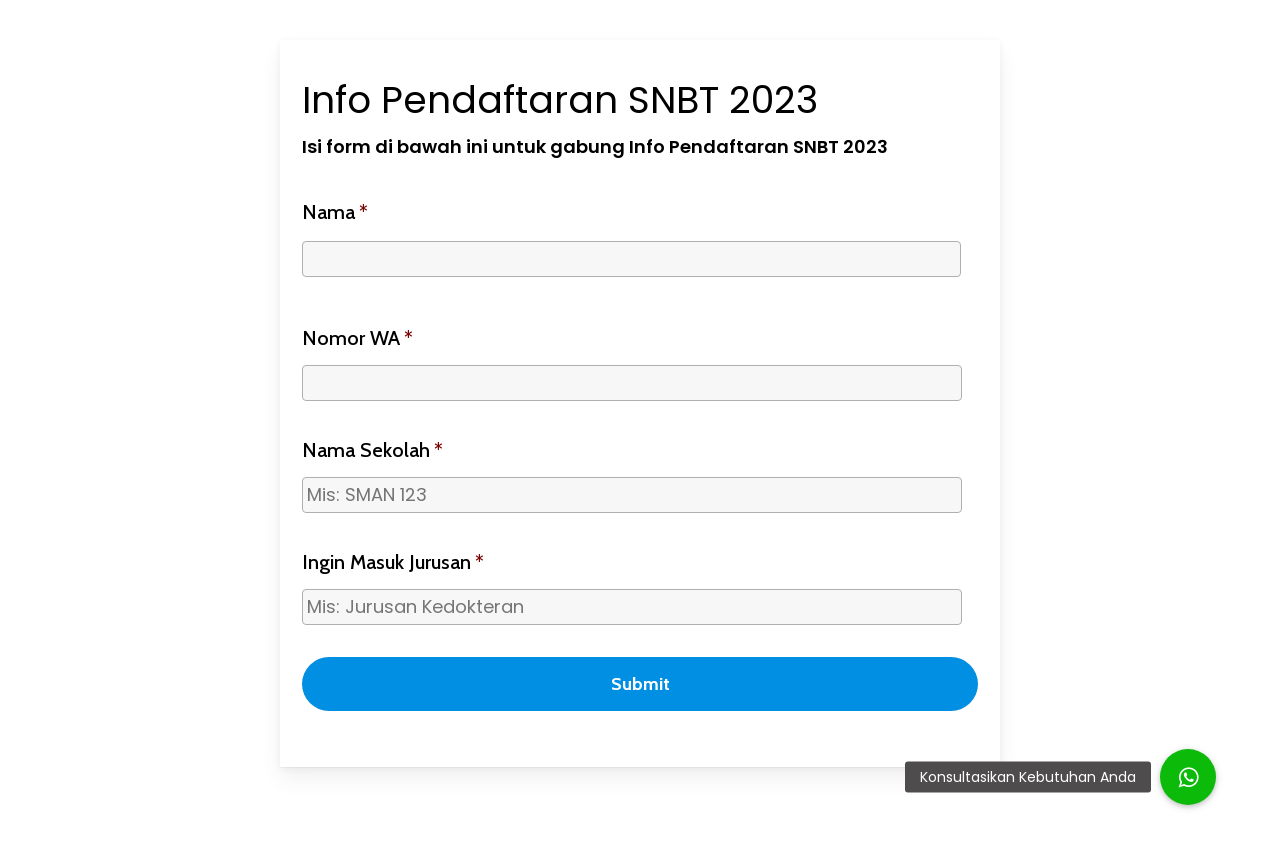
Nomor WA (357, 338)
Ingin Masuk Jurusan (393, 562)
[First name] (631, 259)
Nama (335, 212)
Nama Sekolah (372, 450)
